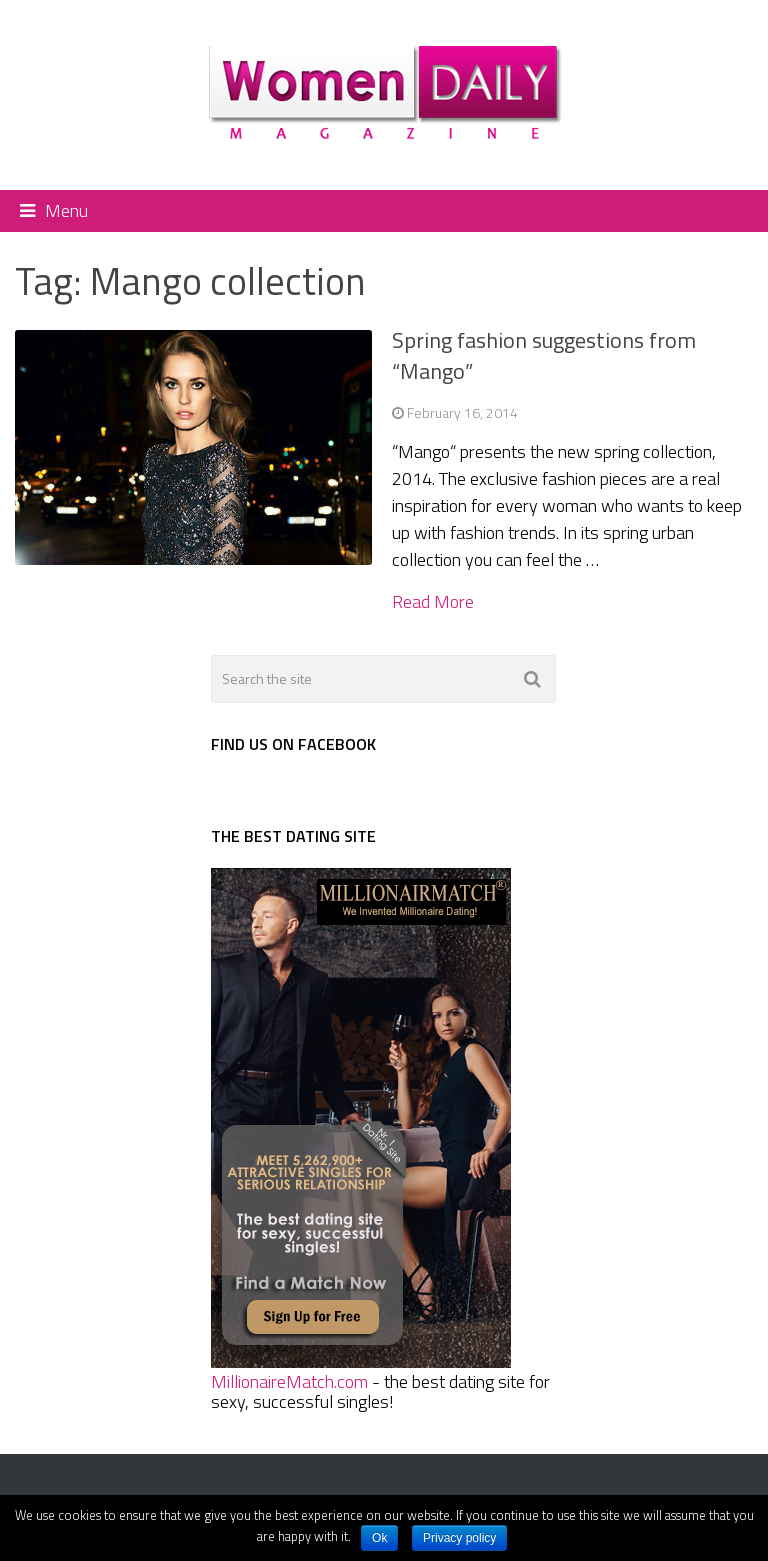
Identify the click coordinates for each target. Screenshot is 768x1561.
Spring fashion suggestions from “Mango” (544, 355)
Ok (379, 1538)
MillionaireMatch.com (289, 1381)
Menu (66, 210)
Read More (433, 602)
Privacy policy (459, 1538)
